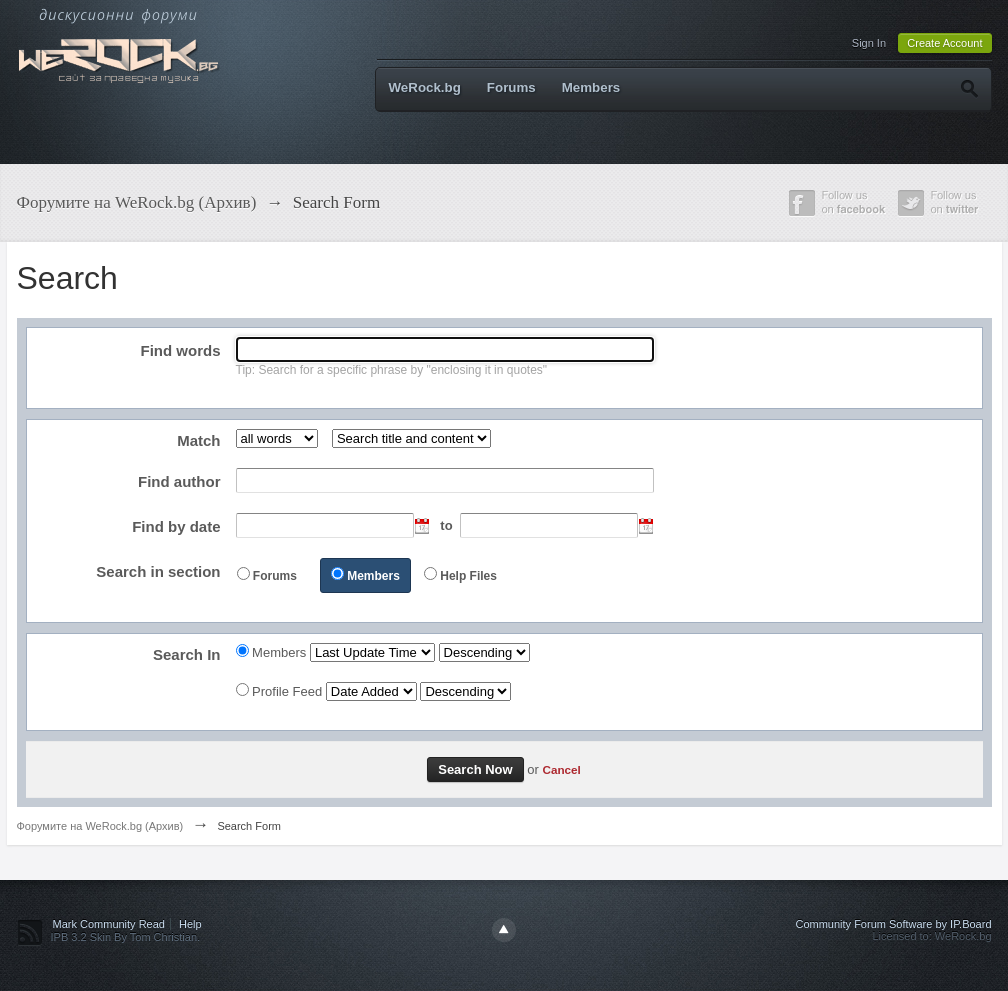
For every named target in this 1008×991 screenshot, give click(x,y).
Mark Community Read (109, 924)
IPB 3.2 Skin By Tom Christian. (126, 937)
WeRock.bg (425, 87)
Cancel (561, 769)
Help (190, 924)
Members (591, 87)
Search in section (158, 571)
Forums (511, 87)
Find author (179, 481)
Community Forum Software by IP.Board (893, 924)
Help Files (468, 576)
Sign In (869, 43)
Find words (181, 350)
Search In (187, 654)
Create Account (944, 43)
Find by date (176, 526)
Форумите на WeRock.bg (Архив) (100, 826)
